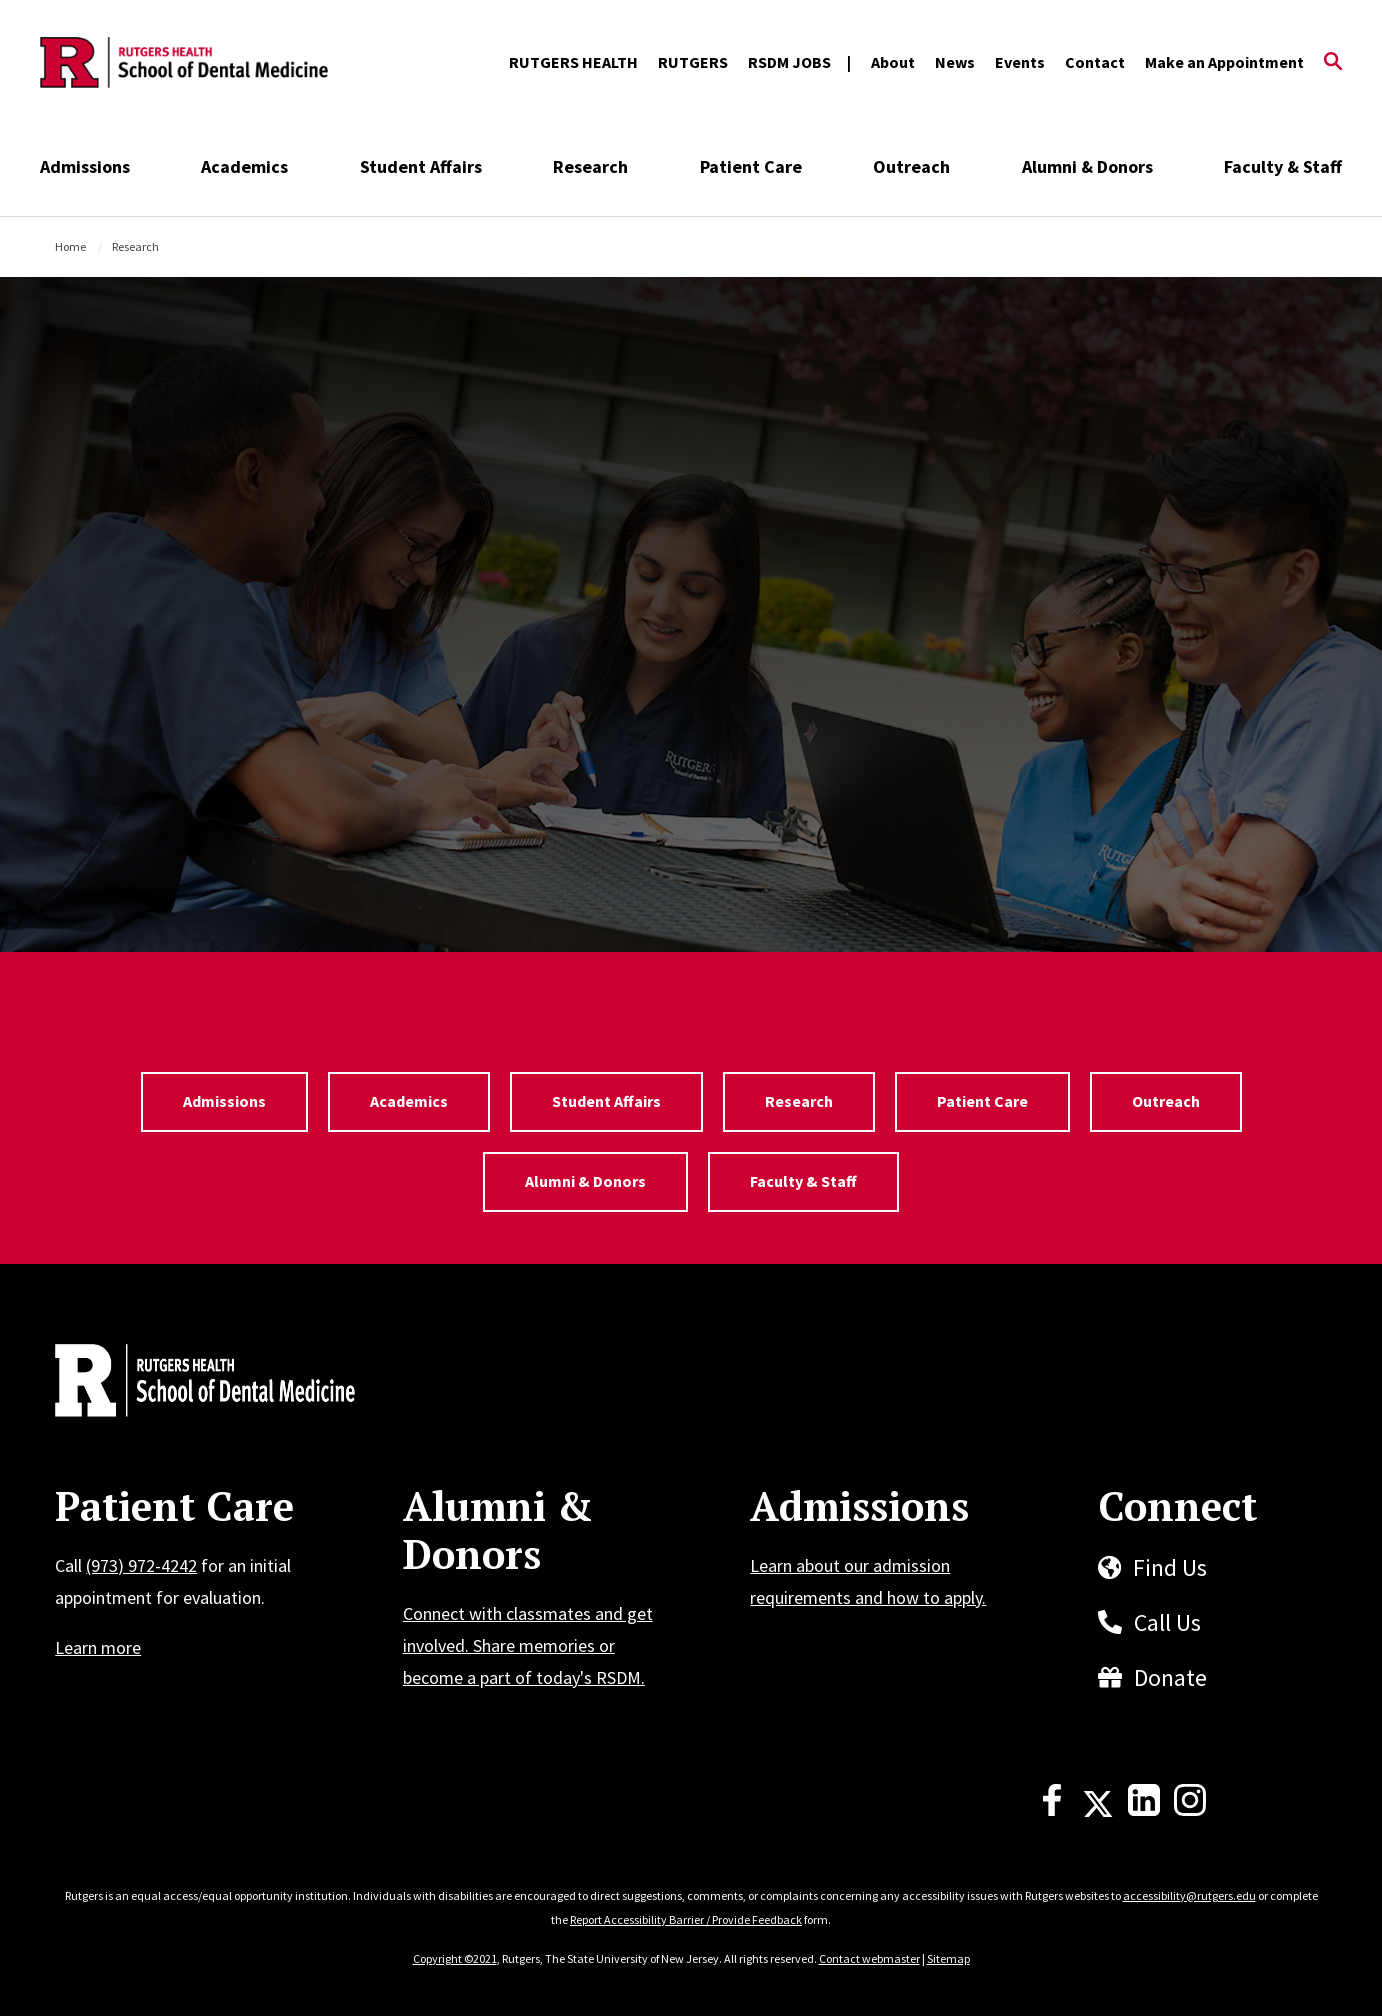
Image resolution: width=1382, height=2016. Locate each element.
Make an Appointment (1224, 62)
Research (590, 166)
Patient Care (751, 166)
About (893, 62)
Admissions (85, 166)
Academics (244, 166)
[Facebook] (1052, 1810)
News (955, 62)
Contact (1095, 62)
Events (1020, 62)
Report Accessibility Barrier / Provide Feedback (686, 1919)
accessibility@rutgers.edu (1189, 1895)
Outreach (911, 166)
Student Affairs (421, 166)
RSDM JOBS (789, 62)
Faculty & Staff (1283, 166)
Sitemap (948, 1958)
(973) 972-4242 (141, 1565)
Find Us (1170, 1567)
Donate (1170, 1677)
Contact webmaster (869, 1958)
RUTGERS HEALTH (573, 62)
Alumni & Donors (1087, 166)
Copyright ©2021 (455, 1958)
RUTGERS (693, 62)
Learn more (98, 1647)
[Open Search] (1333, 63)
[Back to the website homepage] (184, 63)
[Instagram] (1190, 1810)
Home (70, 246)
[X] (1098, 1810)
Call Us (1167, 1622)
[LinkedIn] (1144, 1810)
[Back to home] (187, 1383)
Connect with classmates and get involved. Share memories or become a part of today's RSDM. (528, 1645)
